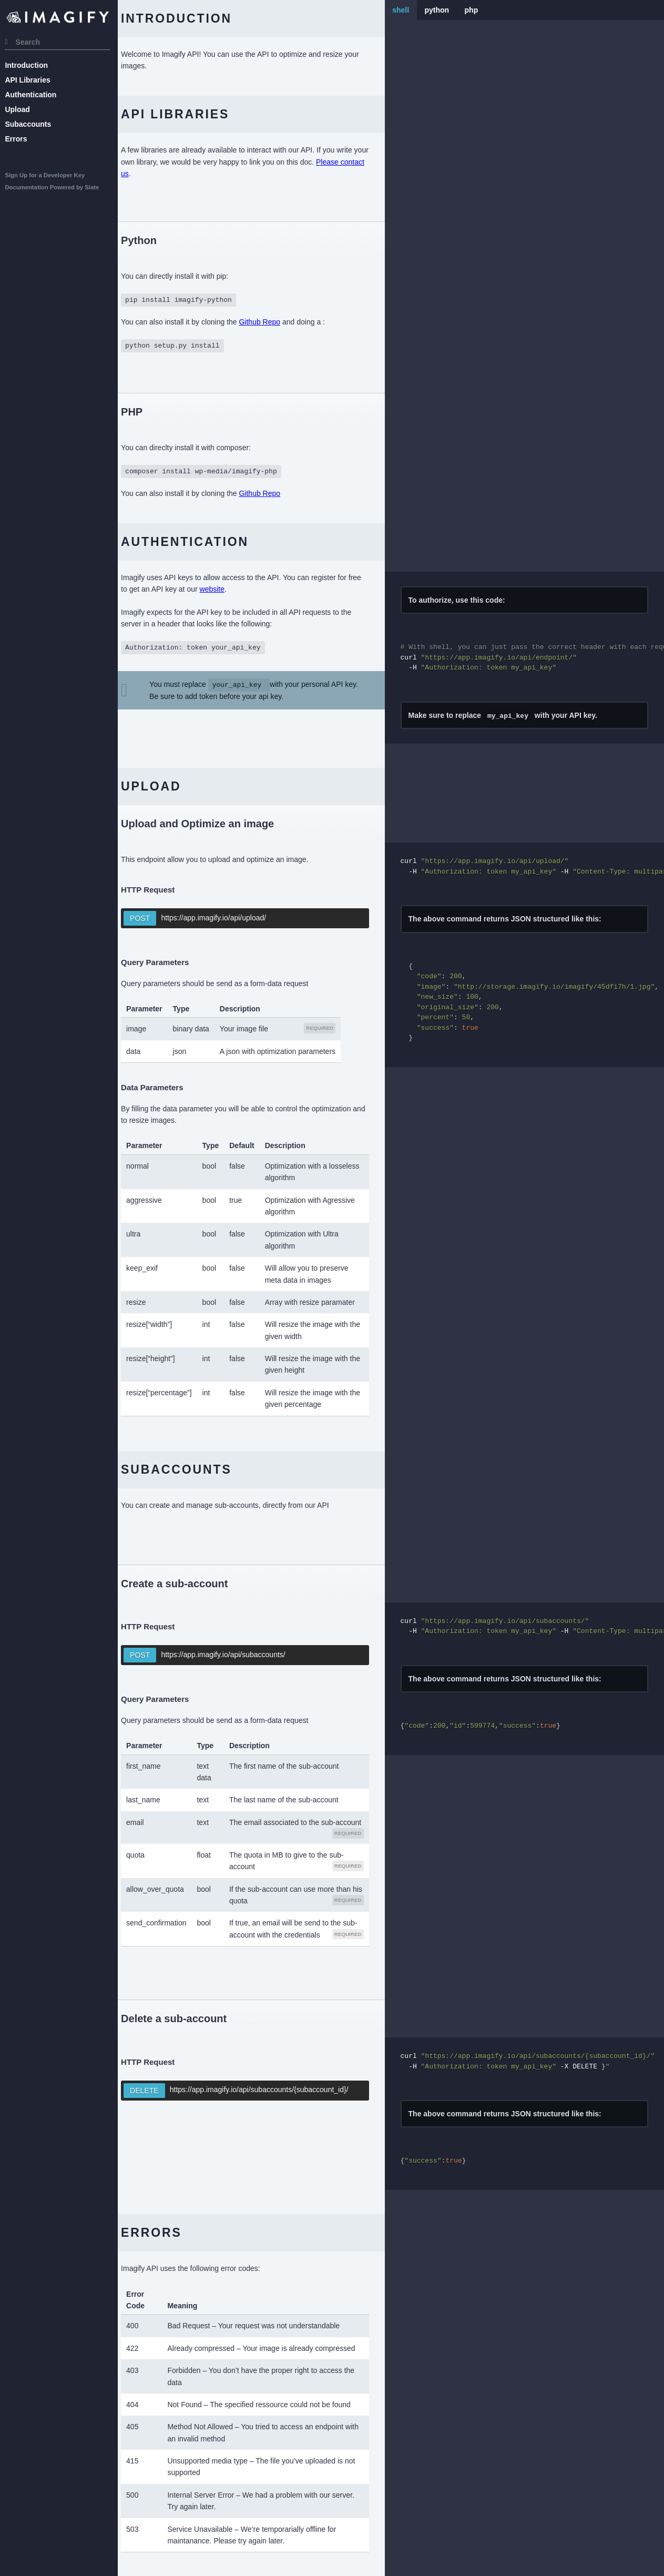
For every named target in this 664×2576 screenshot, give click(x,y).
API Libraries (30, 80)
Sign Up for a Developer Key (48, 175)
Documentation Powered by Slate (55, 187)
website (242, 589)
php (479, 10)
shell (408, 10)
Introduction (29, 65)
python (444, 10)
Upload (20, 109)
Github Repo (275, 322)
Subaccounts (31, 124)
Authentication (33, 94)
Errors (19, 139)
